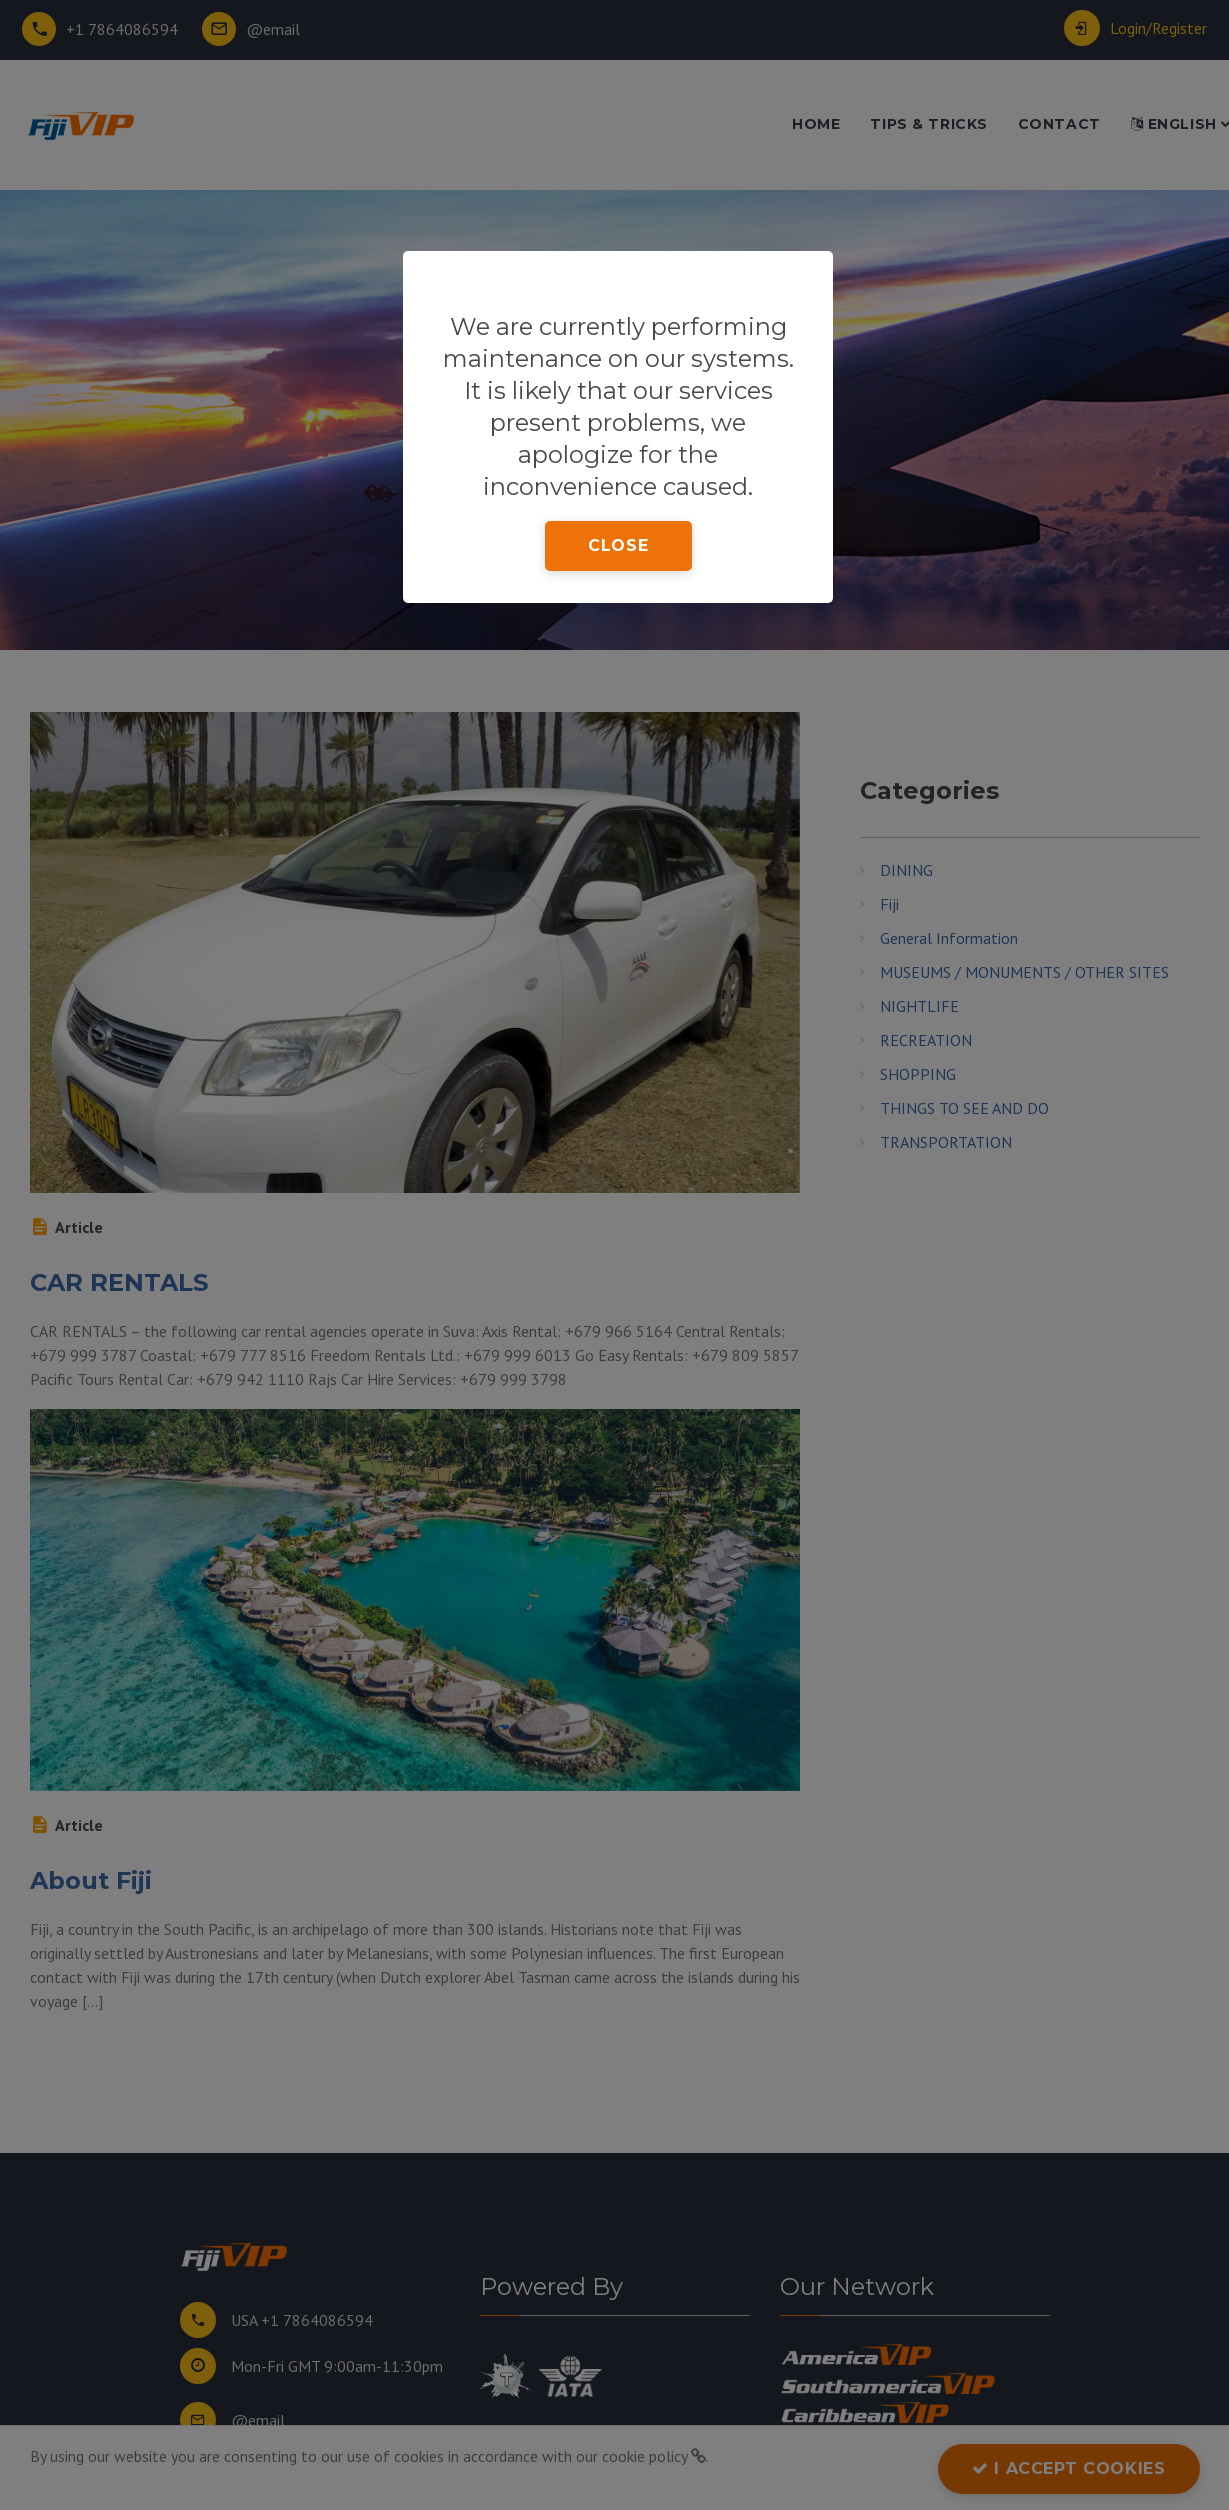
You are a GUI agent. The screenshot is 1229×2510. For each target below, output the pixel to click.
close (618, 545)
